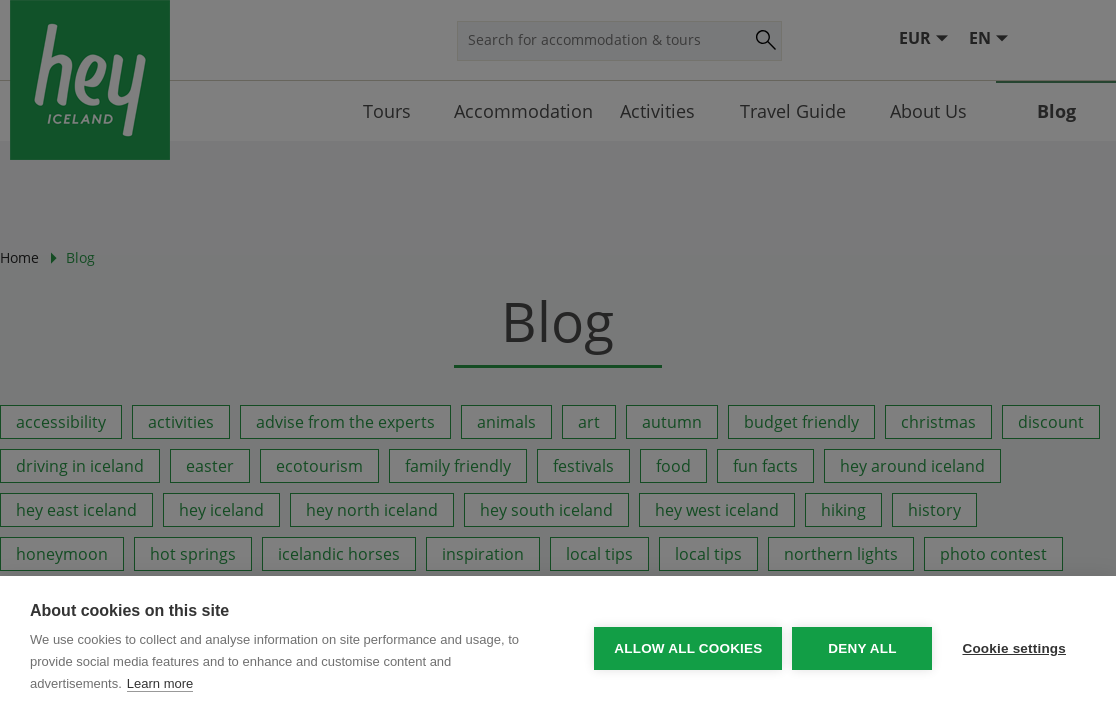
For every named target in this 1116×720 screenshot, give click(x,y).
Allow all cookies (688, 648)
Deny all (862, 648)
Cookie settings (1014, 648)
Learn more (160, 683)
